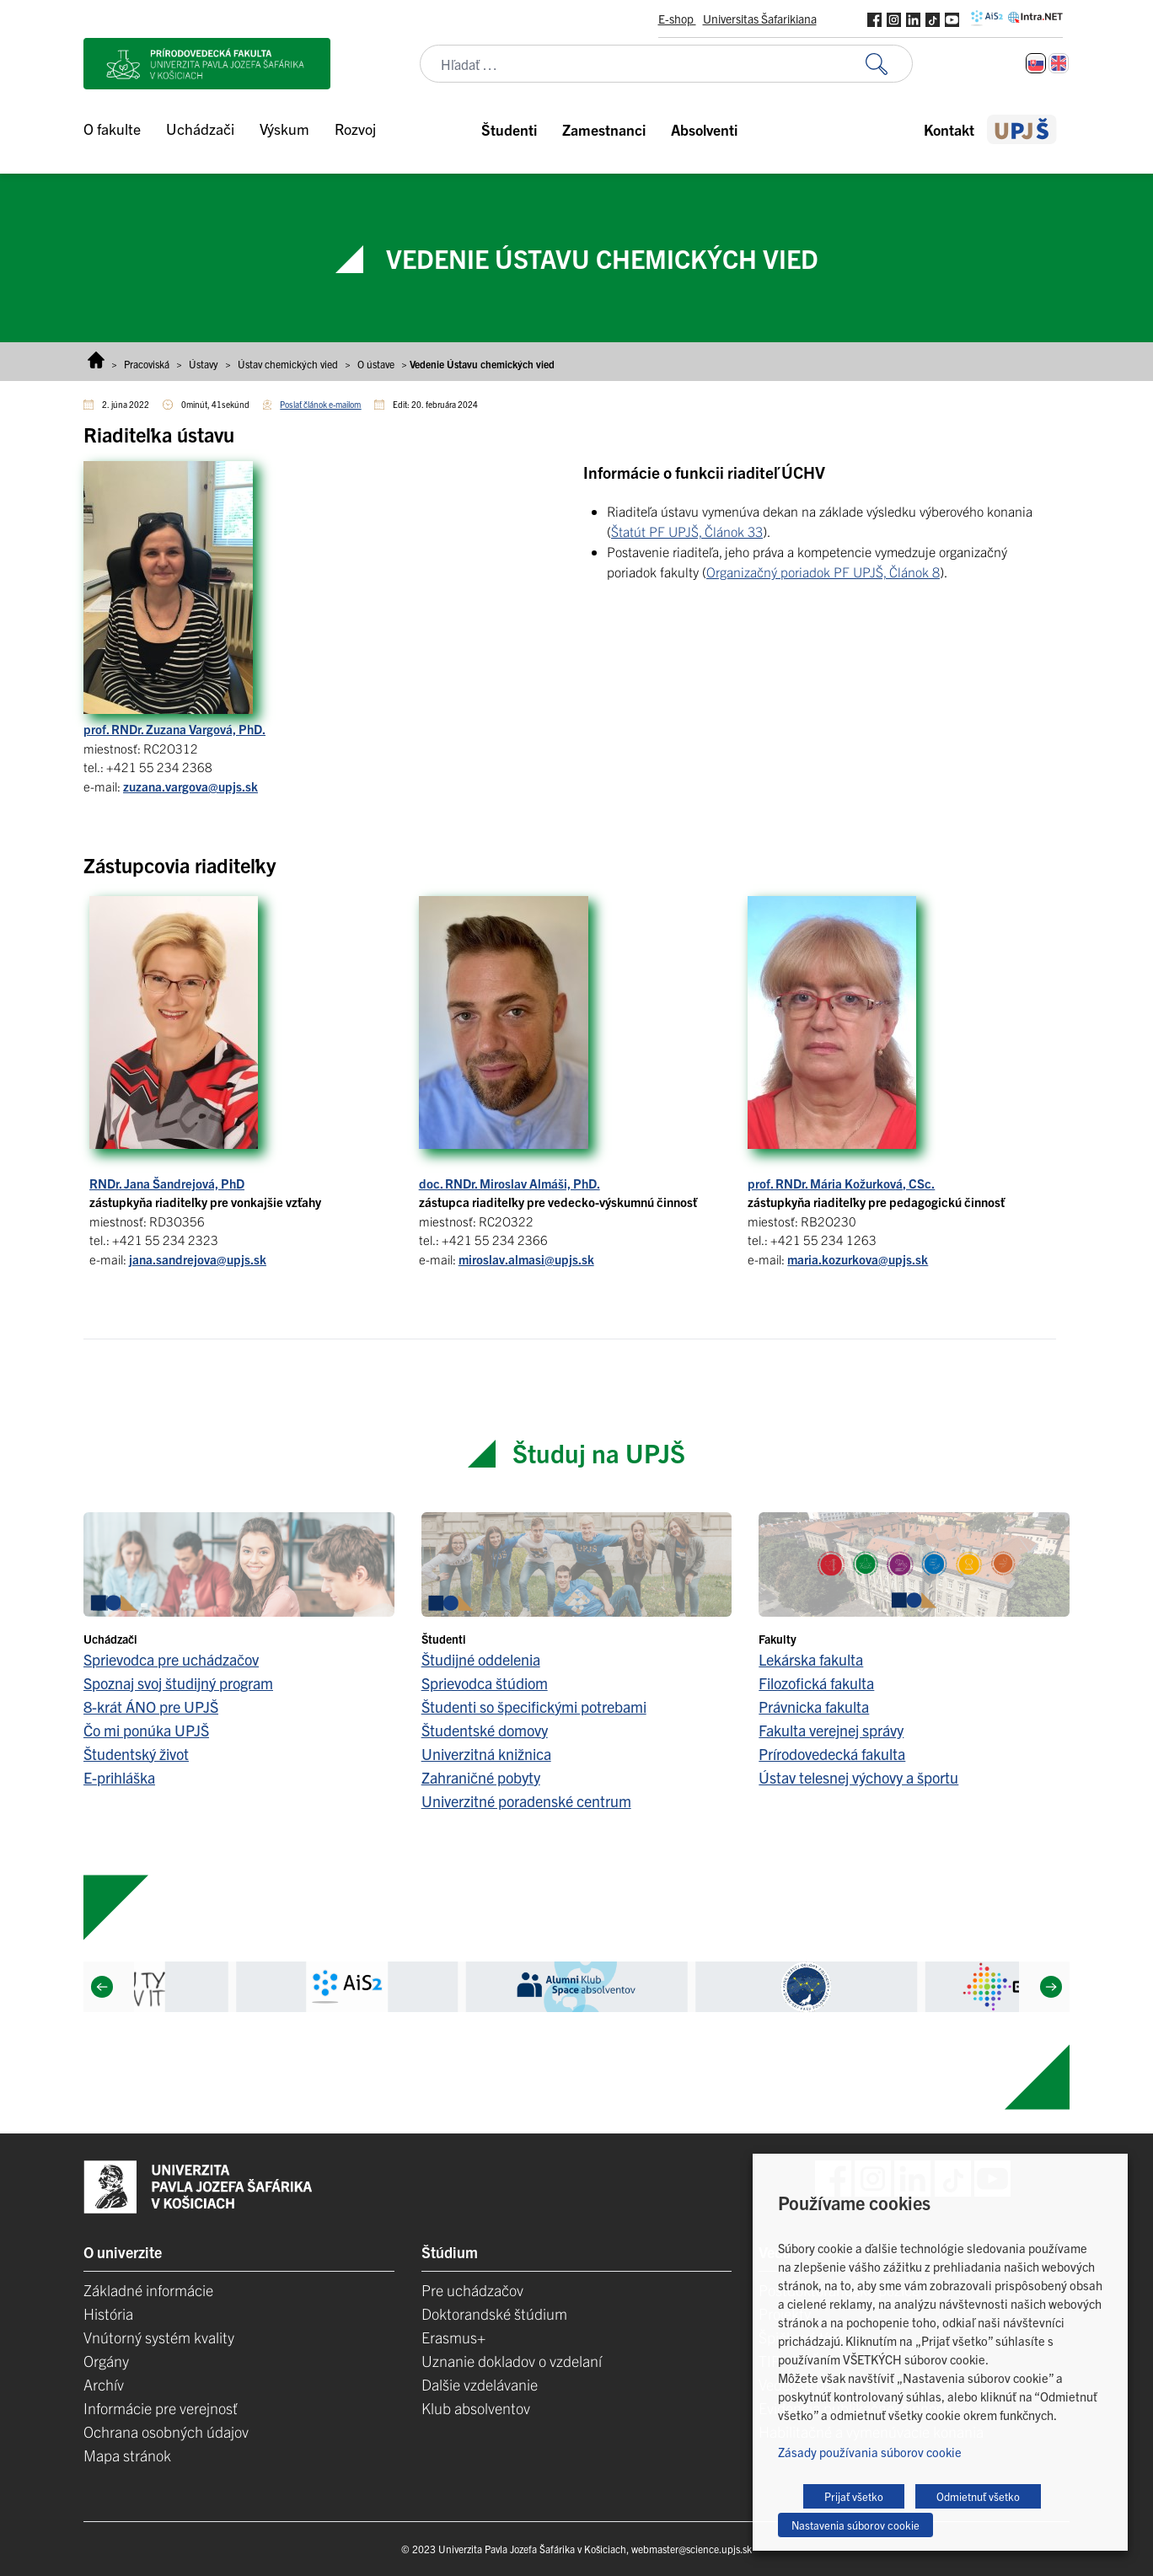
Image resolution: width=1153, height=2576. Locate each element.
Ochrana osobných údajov (166, 2431)
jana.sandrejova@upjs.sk (197, 1259)
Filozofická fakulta (816, 1683)
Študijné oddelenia (480, 1659)
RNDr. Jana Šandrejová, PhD (166, 1183)
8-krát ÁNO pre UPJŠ (150, 1706)
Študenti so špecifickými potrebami (533, 1706)
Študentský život (136, 1753)
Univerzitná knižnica (486, 1753)
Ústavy (203, 363)
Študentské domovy (484, 1730)
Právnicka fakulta (814, 1706)
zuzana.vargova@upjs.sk (190, 786)
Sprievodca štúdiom (484, 1683)
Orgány (106, 2360)
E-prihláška (119, 1777)
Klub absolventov (475, 2408)
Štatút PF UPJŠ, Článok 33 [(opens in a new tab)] (687, 531)
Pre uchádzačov (472, 2290)
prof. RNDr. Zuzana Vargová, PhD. (174, 729)
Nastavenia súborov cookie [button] (855, 2525)
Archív (103, 2384)
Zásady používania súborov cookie (870, 2452)
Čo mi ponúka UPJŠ (146, 1730)
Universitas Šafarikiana (760, 18)
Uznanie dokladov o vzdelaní (511, 2360)
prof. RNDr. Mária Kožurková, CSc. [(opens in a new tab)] (841, 1183)
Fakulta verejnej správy (831, 1730)
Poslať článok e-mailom (320, 404)
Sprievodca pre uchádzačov (171, 1659)
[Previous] (102, 1987)
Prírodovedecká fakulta (832, 1753)
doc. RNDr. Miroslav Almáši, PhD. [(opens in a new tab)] (509, 1183)
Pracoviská (146, 363)
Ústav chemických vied (288, 363)
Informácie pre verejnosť (160, 2408)
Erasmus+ (453, 2337)
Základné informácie (148, 2290)
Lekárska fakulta (811, 1659)
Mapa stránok (127, 2455)
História (108, 2313)
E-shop (677, 18)
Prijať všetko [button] (853, 2496)
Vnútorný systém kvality (158, 2337)
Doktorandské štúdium (494, 2313)
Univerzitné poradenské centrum (526, 1801)
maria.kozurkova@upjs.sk (857, 1259)
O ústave (375, 363)
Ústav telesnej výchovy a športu (858, 1777)
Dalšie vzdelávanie (479, 2384)
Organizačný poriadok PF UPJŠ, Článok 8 (823, 571)
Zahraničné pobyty (480, 1777)
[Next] (1051, 1987)
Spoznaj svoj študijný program (178, 1683)
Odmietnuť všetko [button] (978, 2496)
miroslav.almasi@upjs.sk (526, 1259)
